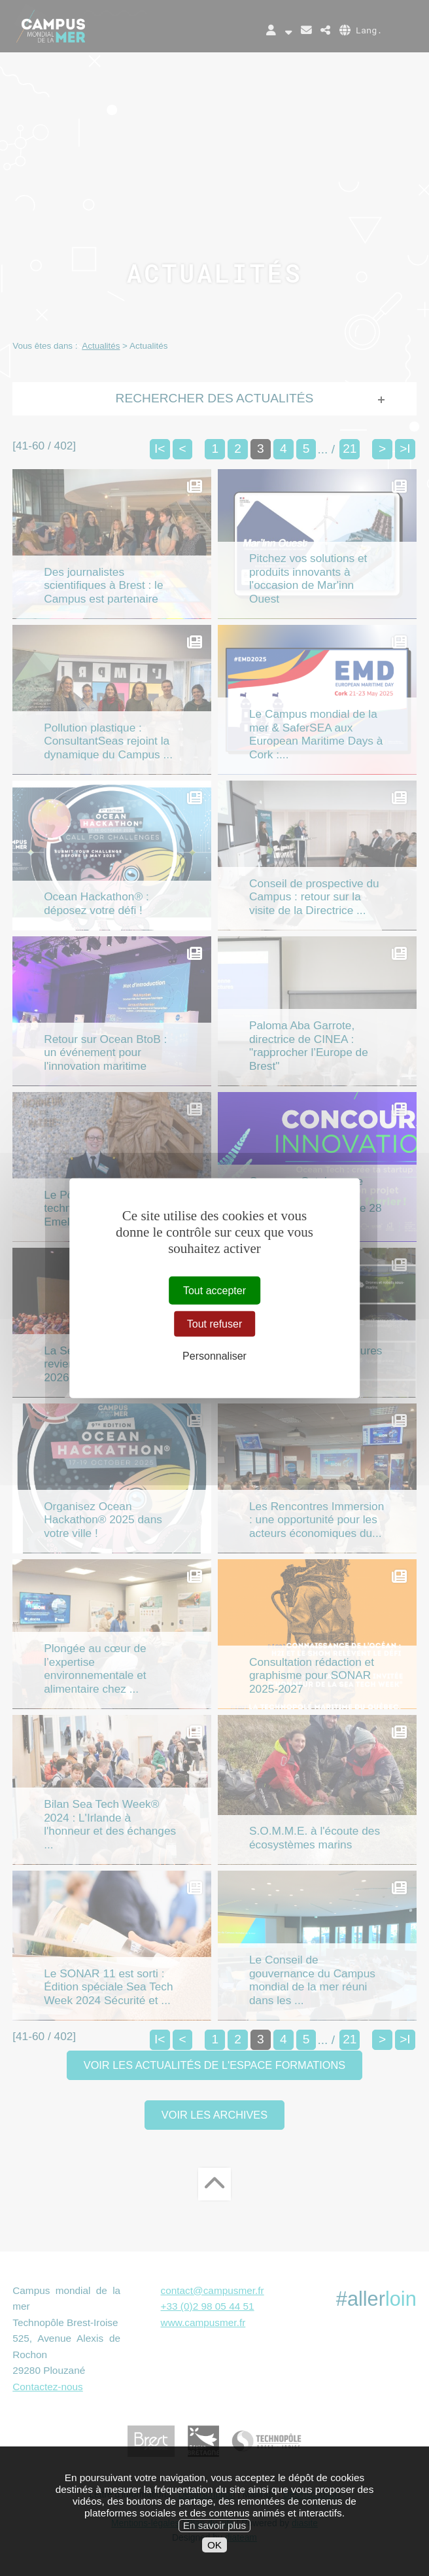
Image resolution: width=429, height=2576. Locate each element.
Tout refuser (214, 1323)
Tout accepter (214, 1290)
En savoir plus (214, 2550)
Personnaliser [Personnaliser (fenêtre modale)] (214, 1356)
